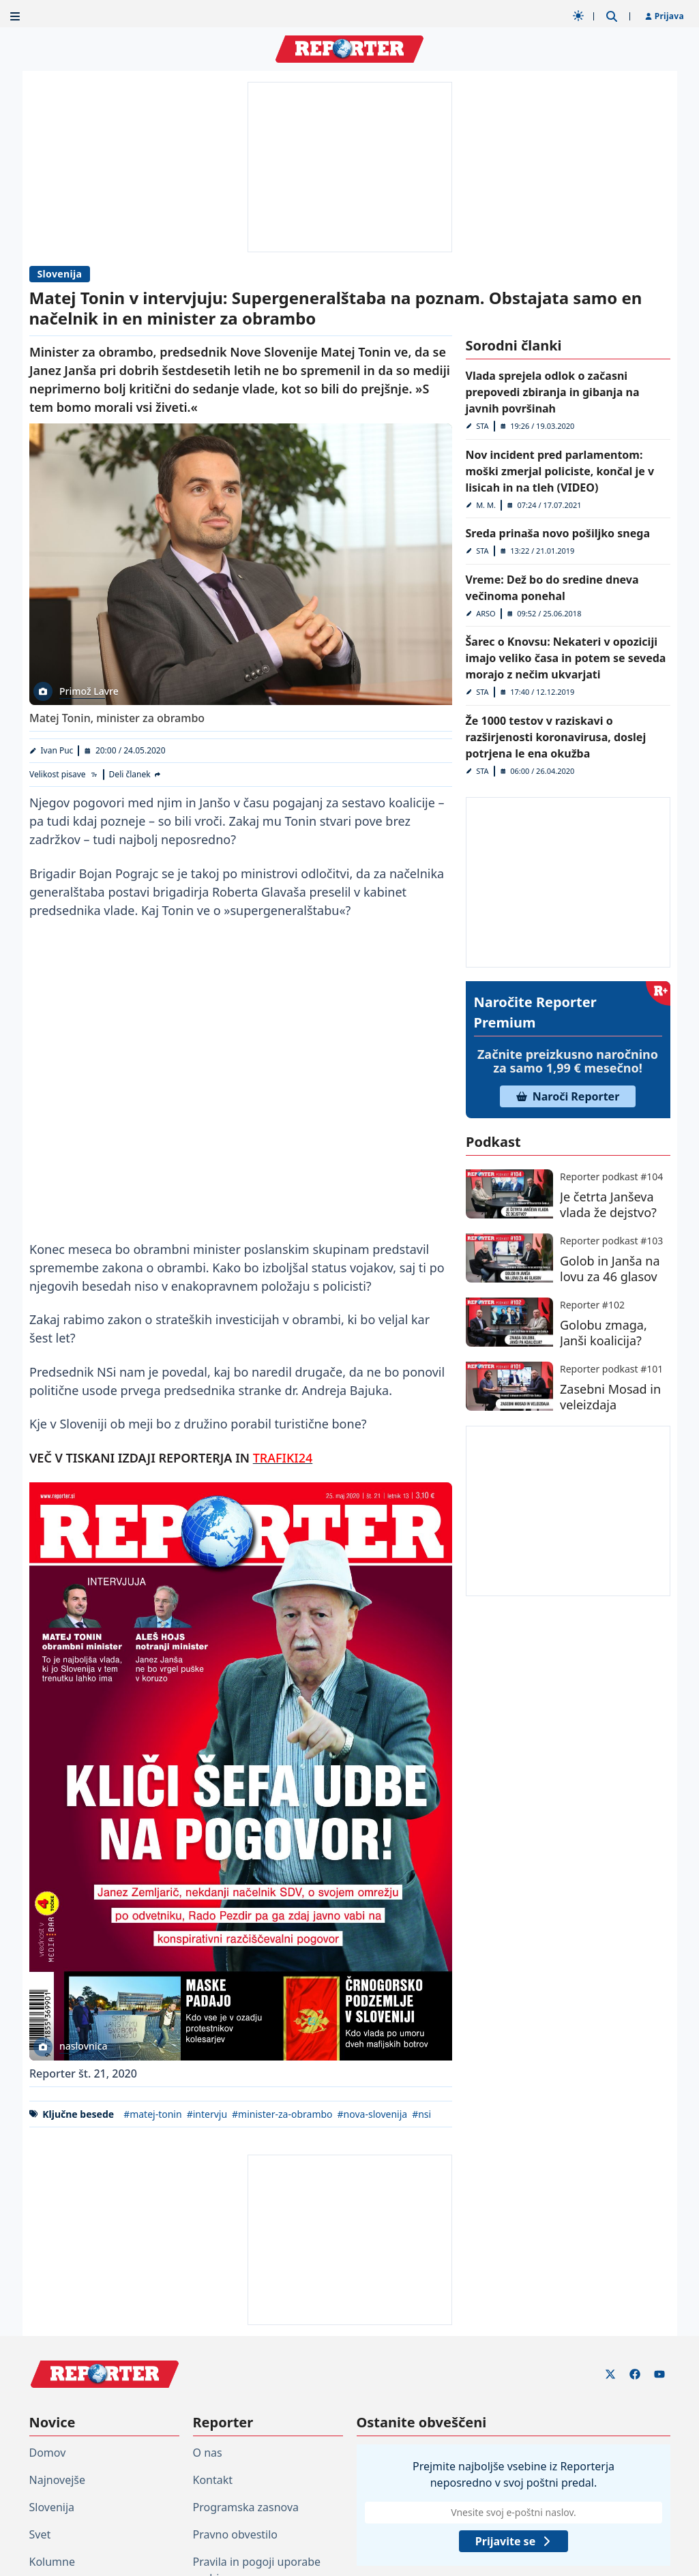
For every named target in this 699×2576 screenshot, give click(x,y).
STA (482, 426)
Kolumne (52, 2561)
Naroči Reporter (568, 1096)
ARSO (486, 613)
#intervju (206, 2114)
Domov (47, 2452)
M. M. (486, 505)
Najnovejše (57, 2479)
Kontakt (213, 2479)
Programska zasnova (246, 2507)
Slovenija (60, 273)
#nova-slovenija (372, 2114)
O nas (207, 2452)
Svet (40, 2534)
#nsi (421, 2114)
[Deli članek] (135, 774)
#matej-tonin (152, 2114)
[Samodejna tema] (578, 16)
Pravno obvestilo (235, 2534)
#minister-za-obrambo (282, 2114)
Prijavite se (513, 2541)
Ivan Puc (56, 750)
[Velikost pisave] (63, 774)
